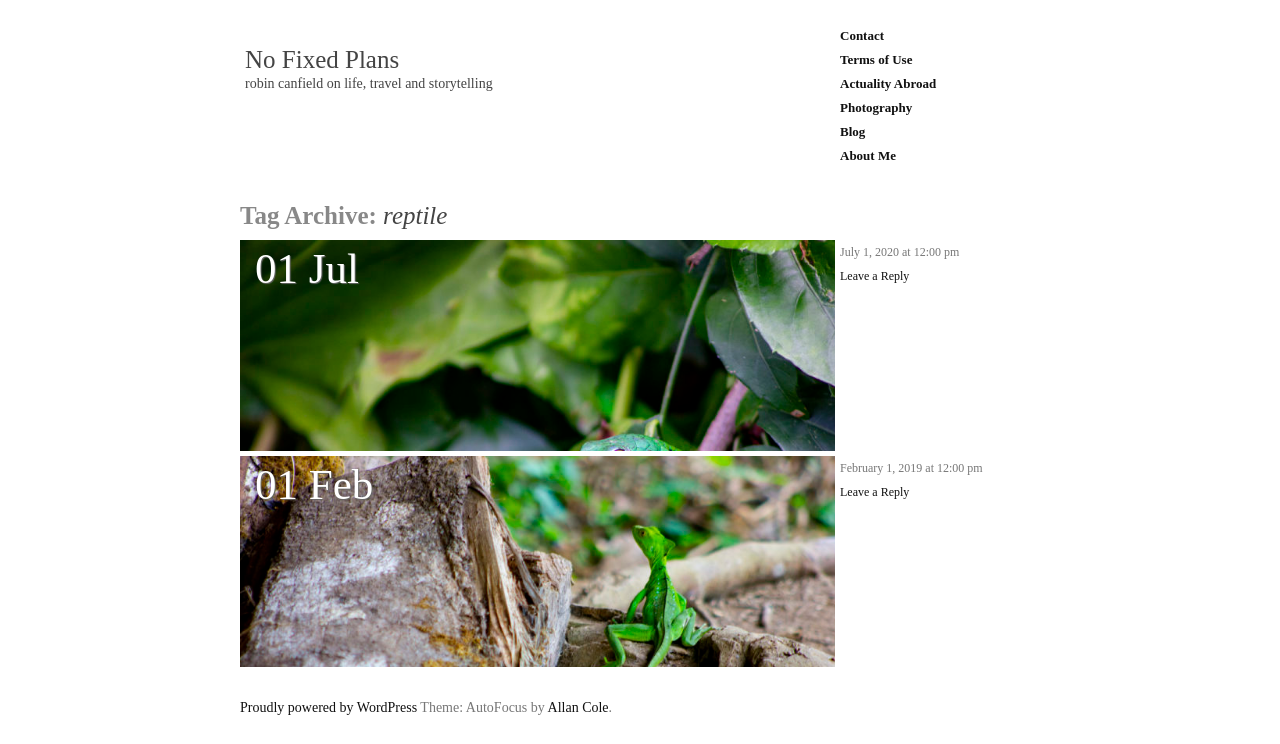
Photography (876, 107)
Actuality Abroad (888, 83)
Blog (852, 131)
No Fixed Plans (322, 60)
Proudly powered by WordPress (328, 707)
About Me (868, 155)
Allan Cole (578, 707)
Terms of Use (876, 59)
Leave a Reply (874, 276)
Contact (862, 35)
